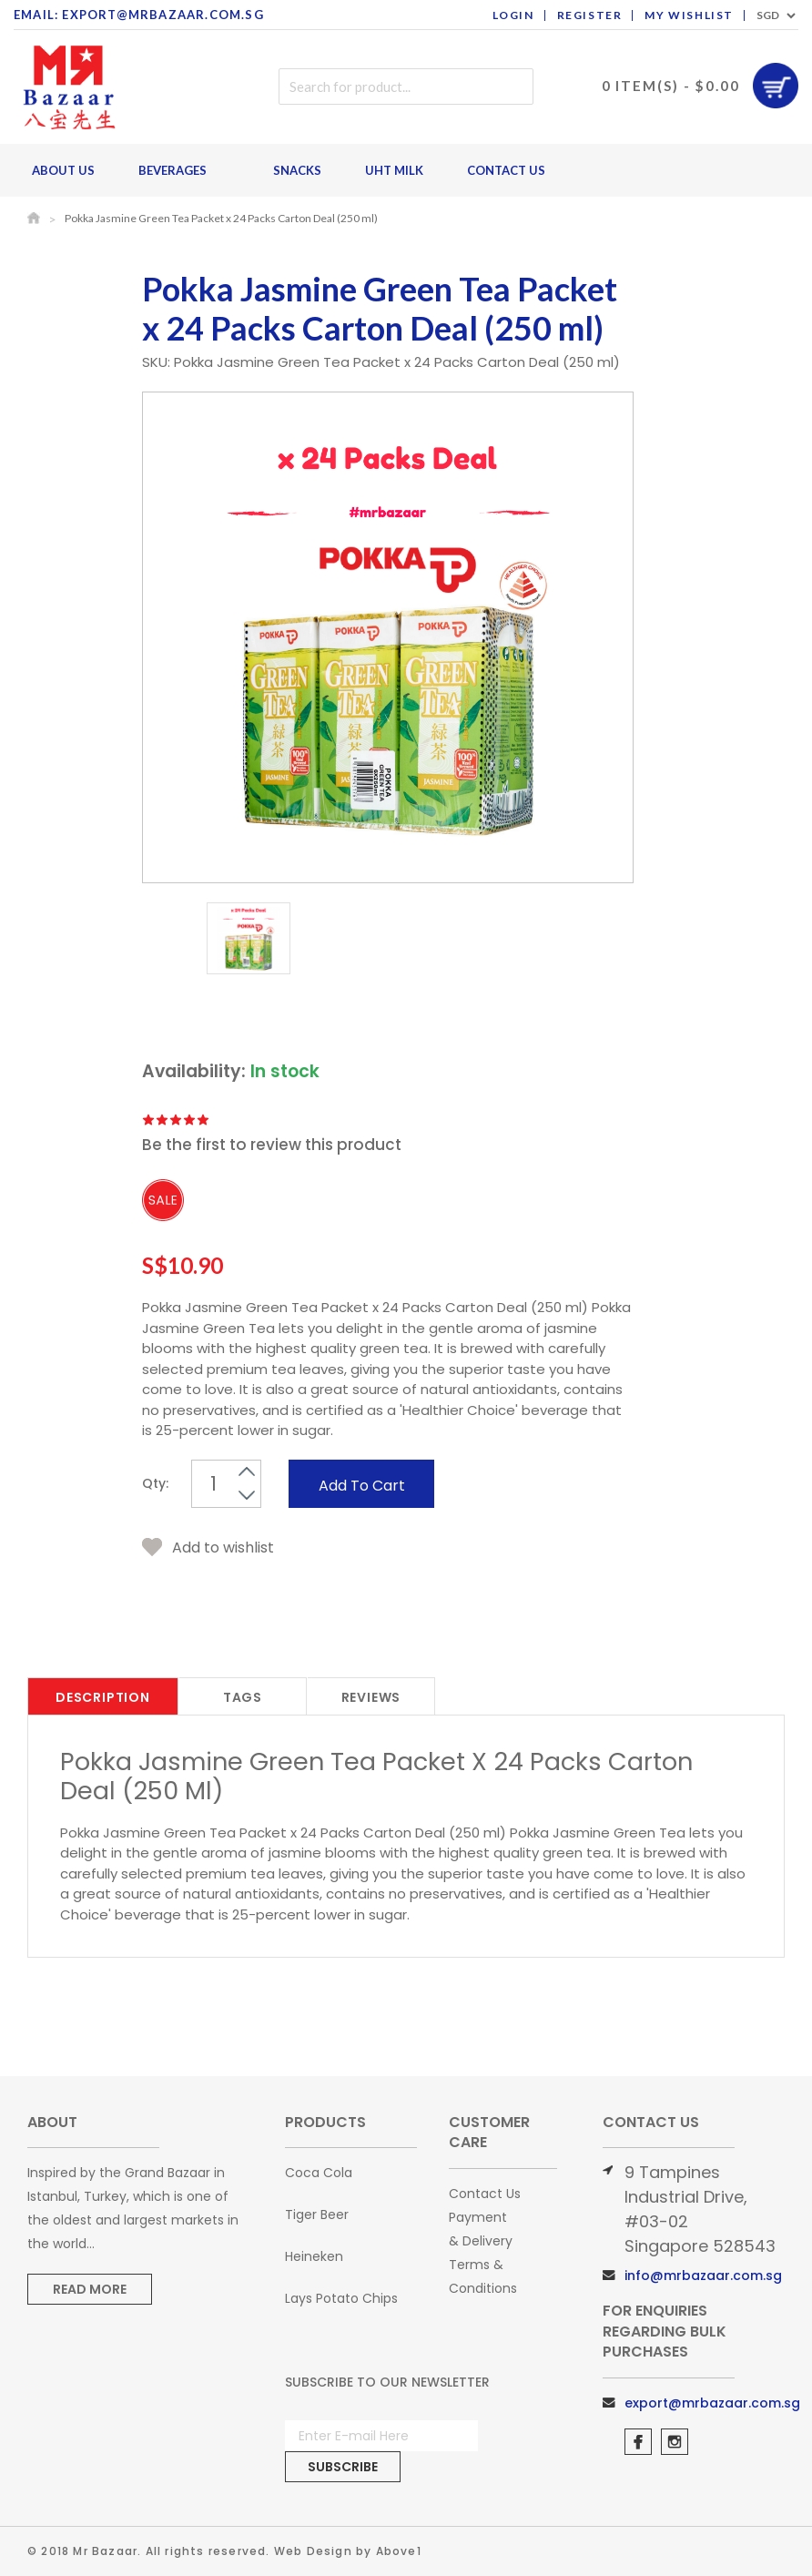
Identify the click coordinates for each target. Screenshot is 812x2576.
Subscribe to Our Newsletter (387, 2382)
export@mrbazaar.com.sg (712, 2403)
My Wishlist (689, 15)
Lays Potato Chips (341, 2298)
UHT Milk (394, 170)
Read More (90, 2289)
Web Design (313, 2551)
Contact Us (506, 170)
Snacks (297, 170)
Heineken (314, 2256)
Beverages (177, 170)
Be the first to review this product (271, 1145)
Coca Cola (318, 2173)
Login (513, 15)
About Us (63, 170)
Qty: (155, 1483)
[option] (248, 941)
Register (590, 15)
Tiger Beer (317, 2214)
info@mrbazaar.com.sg (703, 2275)
